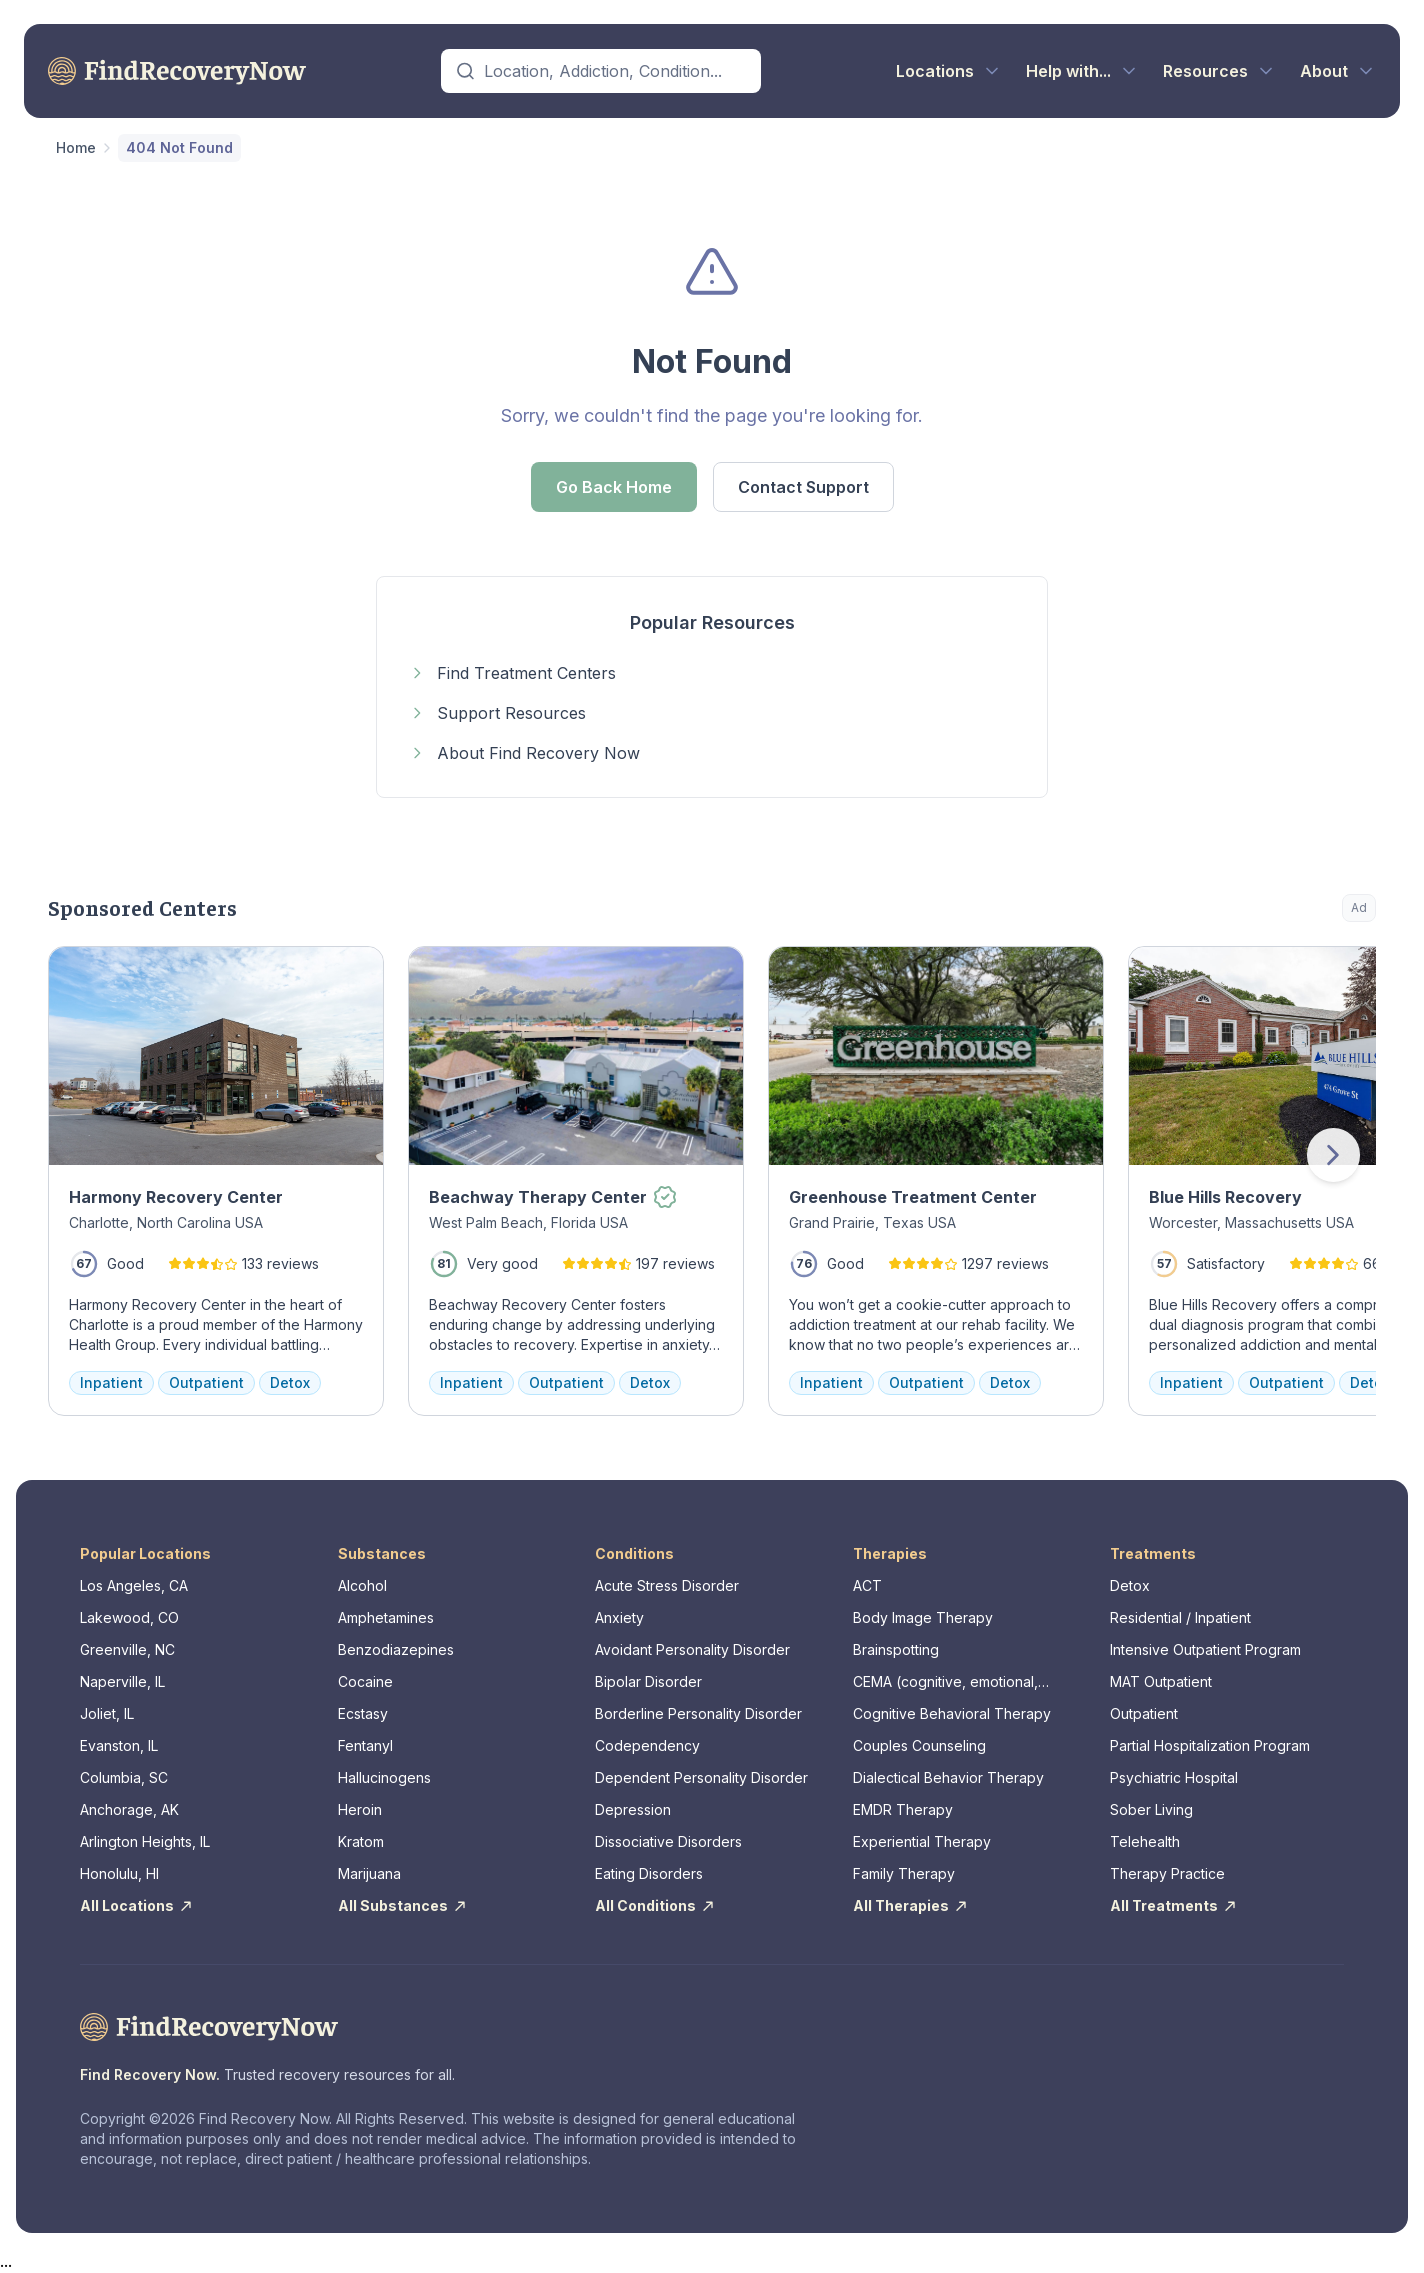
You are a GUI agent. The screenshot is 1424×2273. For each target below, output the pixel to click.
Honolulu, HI (119, 1873)
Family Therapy (904, 1873)
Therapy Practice (1167, 1873)
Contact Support (803, 487)
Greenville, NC (127, 1649)
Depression (633, 1809)
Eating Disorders (649, 1873)
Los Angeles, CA (134, 1585)
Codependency (647, 1745)
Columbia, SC (124, 1777)
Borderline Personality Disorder (698, 1713)
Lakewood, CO (129, 1617)
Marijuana (369, 1873)
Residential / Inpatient (1180, 1617)
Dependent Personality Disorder (701, 1777)
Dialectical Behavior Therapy (948, 1777)
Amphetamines (386, 1617)
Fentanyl (365, 1745)
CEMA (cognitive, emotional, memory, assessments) (945, 1682)
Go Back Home (614, 487)
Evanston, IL (119, 1745)
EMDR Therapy (903, 1809)
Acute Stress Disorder (667, 1585)
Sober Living (1151, 1809)
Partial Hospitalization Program (1210, 1745)
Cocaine (365, 1681)
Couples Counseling (919, 1745)
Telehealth (1145, 1841)
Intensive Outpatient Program (1205, 1649)
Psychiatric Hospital (1174, 1777)
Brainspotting (896, 1649)
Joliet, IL (107, 1713)
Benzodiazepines (396, 1649)
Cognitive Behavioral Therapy (952, 1713)
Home (76, 147)
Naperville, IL (122, 1681)
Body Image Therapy (923, 1617)
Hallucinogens (384, 1777)
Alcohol (362, 1585)
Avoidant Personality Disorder (692, 1649)
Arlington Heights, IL (145, 1841)
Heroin (360, 1809)
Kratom (361, 1841)
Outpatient (1144, 1713)
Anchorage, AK (129, 1809)
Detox (1130, 1585)
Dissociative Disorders (668, 1841)
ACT (867, 1585)
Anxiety (619, 1617)
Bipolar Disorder (648, 1681)
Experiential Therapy (922, 1841)
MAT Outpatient (1161, 1681)
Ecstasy (363, 1713)
